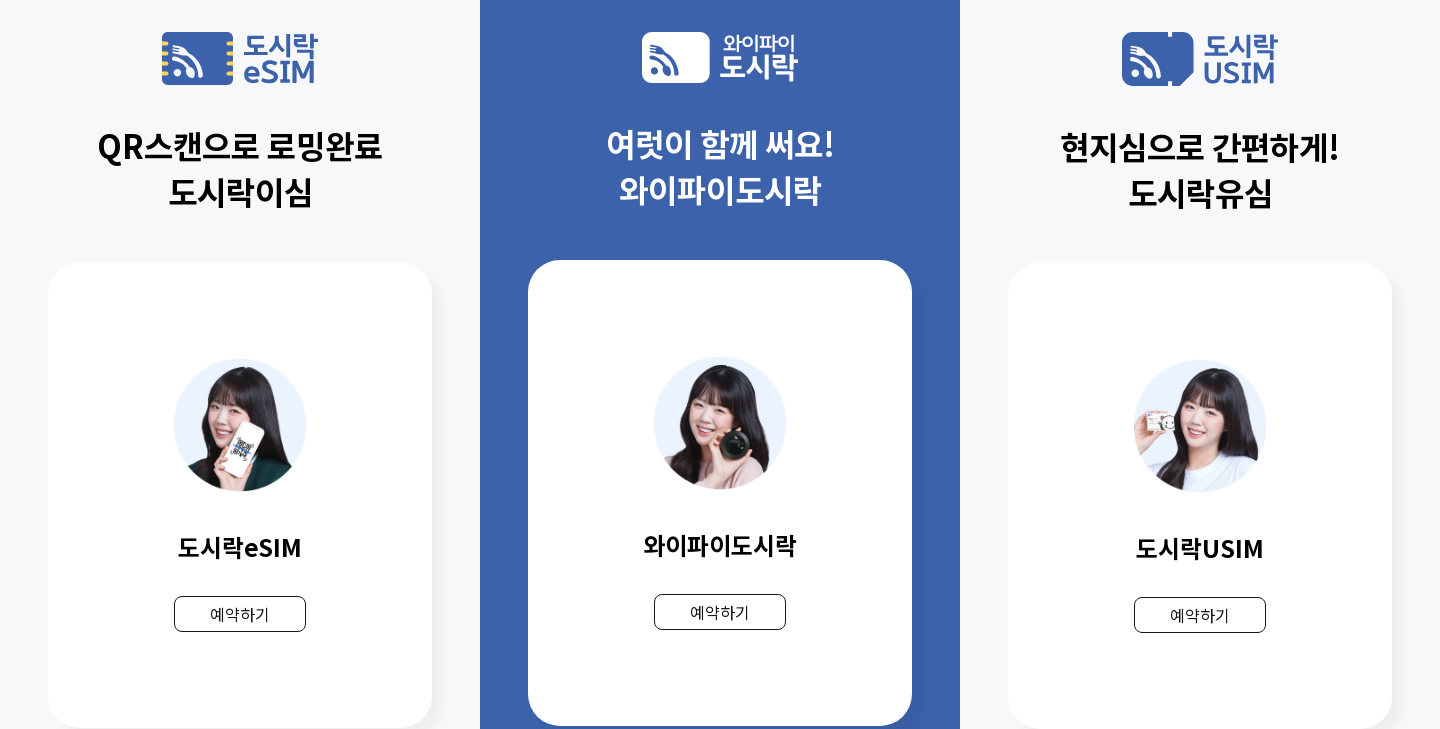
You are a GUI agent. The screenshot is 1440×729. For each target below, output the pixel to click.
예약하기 (240, 614)
